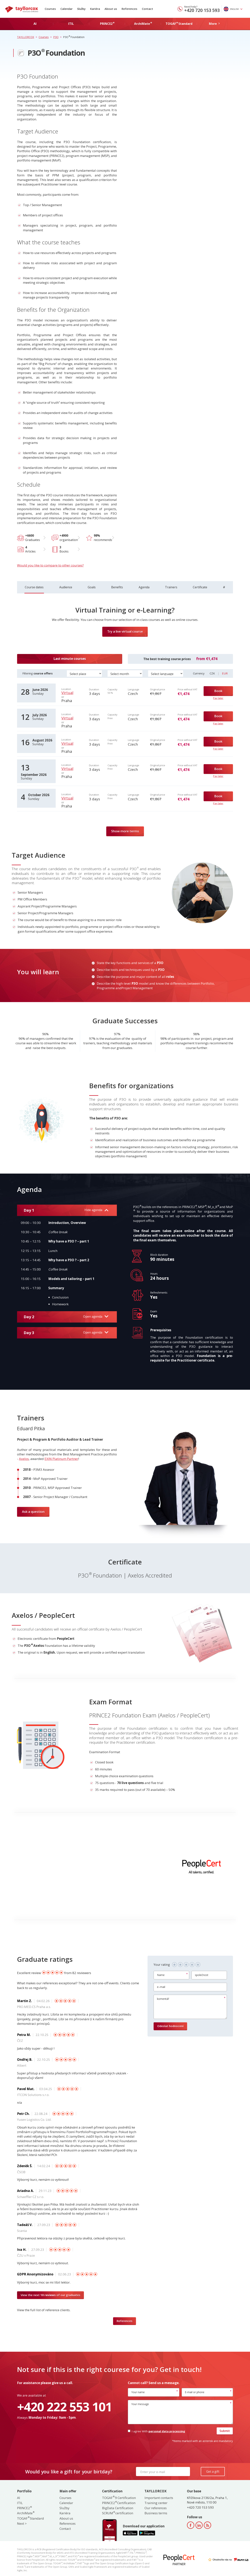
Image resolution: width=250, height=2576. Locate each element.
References (129, 9)
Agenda (144, 587)
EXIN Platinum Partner (61, 1459)
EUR (225, 673)
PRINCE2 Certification (118, 2503)
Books (64, 549)
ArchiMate (25, 2513)
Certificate (200, 587)
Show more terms (125, 831)
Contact (147, 9)
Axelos (24, 1459)
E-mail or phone (194, 2392)
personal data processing (166, 2431)
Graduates (32, 537)
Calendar (66, 9)
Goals (92, 587)
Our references (156, 2508)
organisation (68, 537)
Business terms (156, 2513)
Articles (30, 549)
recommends (103, 537)
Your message (140, 2404)
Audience (65, 587)
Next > (22, 2523)
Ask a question (33, 1511)
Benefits (117, 587)
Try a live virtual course (125, 631)
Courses (50, 9)
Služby (81, 9)
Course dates (34, 587)
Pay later (218, 698)
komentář (163, 1999)
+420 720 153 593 (202, 10)
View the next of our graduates (50, 2295)
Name (161, 1975)
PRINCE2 (24, 2508)
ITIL (20, 2503)
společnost (201, 1975)
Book (218, 691)
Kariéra (95, 9)
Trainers (171, 587)
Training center (156, 2503)
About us (111, 9)
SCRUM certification (117, 2513)
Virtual (67, 692)
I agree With (156, 2431)
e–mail (161, 1987)
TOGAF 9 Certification (119, 2498)
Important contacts (159, 2498)
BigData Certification (117, 2508)
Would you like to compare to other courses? (50, 565)
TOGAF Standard (30, 2518)
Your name (138, 2392)
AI (18, 2498)
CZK (213, 673)
